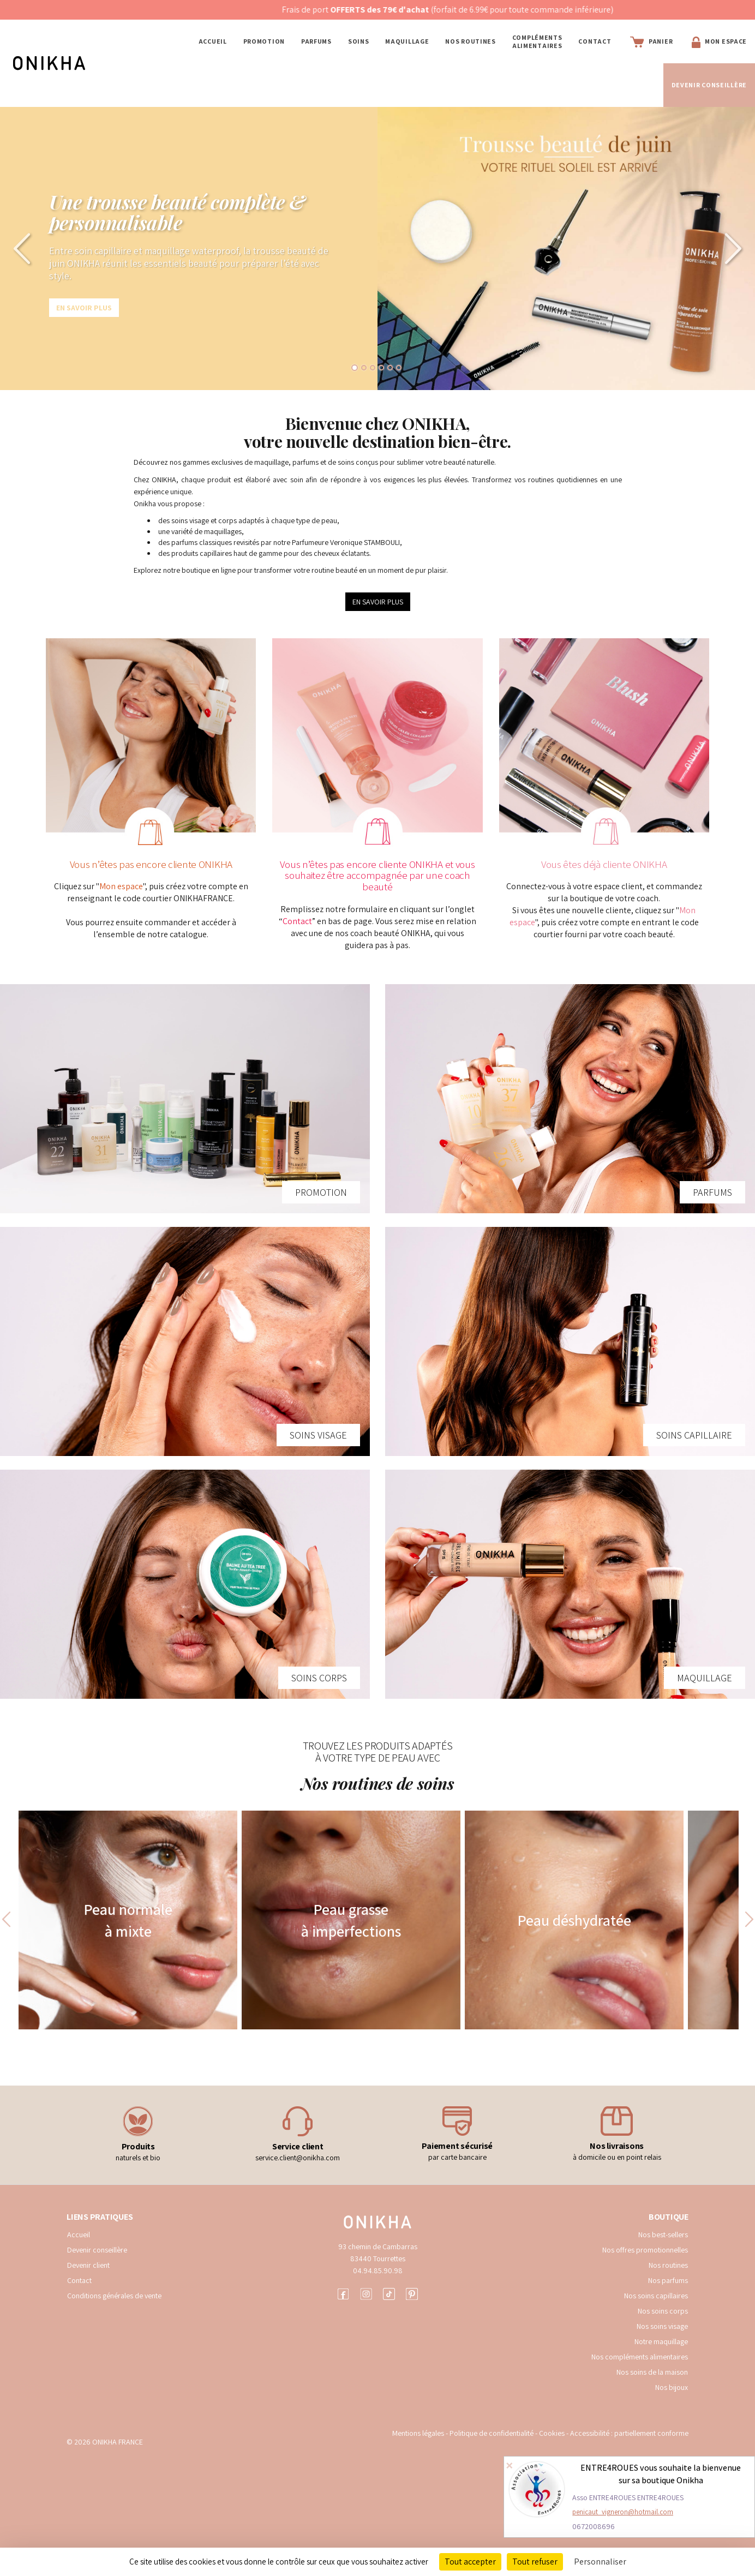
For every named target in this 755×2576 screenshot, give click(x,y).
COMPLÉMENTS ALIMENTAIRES (537, 41)
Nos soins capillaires (656, 2296)
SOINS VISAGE (318, 1435)
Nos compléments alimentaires (639, 2357)
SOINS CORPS (319, 1678)
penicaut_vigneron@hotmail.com (622, 2512)
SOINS (358, 41)
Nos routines (668, 2265)
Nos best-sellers (663, 2234)
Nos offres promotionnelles (645, 2250)
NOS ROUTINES (470, 41)
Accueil (213, 41)
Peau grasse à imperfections (351, 1920)
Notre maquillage (661, 2341)
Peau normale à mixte (128, 1920)
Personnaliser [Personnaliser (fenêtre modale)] (600, 2561)
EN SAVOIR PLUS (377, 602)
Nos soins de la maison (652, 2372)
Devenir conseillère (97, 2250)
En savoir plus (84, 308)
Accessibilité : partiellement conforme (629, 2433)
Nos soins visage (662, 2326)
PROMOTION (264, 41)
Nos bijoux (671, 2387)
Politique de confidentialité (492, 2433)
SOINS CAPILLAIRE (694, 1435)
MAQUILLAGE (407, 41)
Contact (594, 41)
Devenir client (88, 2265)
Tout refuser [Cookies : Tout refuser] (535, 2561)
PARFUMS (316, 41)
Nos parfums (668, 2280)
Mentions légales (418, 2433)
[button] (19, 248)
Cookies (552, 2433)
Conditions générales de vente (114, 2296)
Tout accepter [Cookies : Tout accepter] (470, 2561)
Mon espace (121, 886)
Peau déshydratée (574, 1920)
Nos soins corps (663, 2311)
